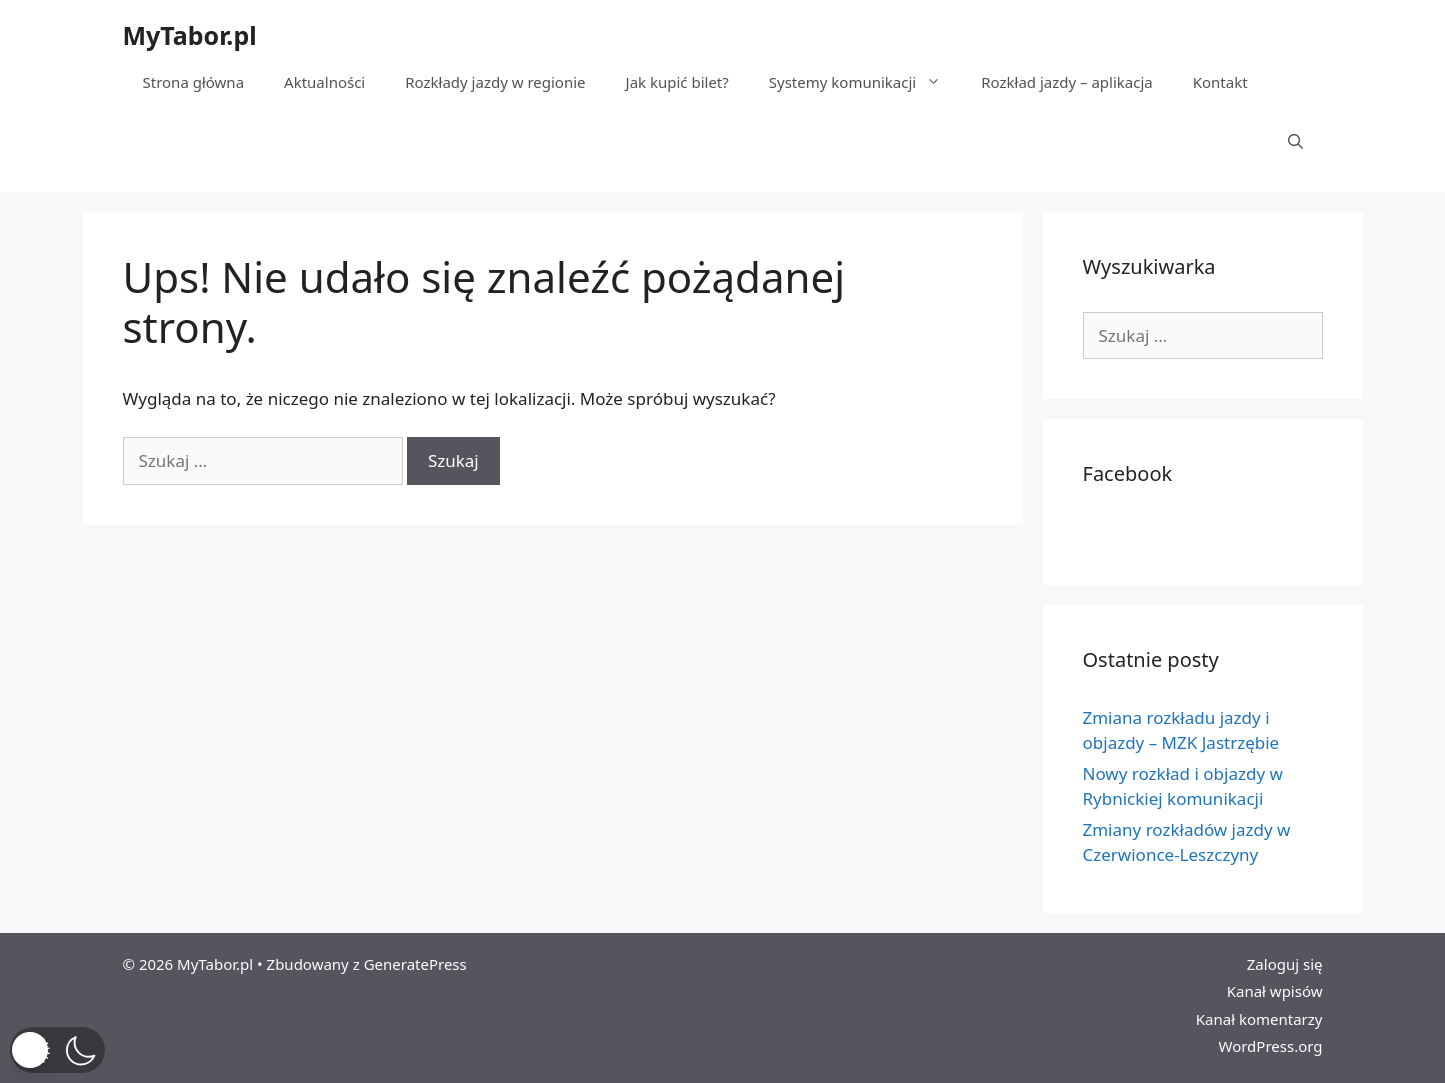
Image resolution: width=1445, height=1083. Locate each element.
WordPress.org (1270, 1046)
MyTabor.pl (190, 35)
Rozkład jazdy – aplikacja (1067, 82)
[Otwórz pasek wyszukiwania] (1295, 142)
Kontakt (1220, 82)
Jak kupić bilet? (677, 82)
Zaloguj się (1285, 964)
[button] (57, 1050)
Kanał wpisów (1275, 991)
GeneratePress (415, 964)
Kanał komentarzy (1259, 1019)
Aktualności (324, 82)
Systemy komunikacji (865, 82)
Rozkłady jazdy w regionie (495, 82)
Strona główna (194, 82)
